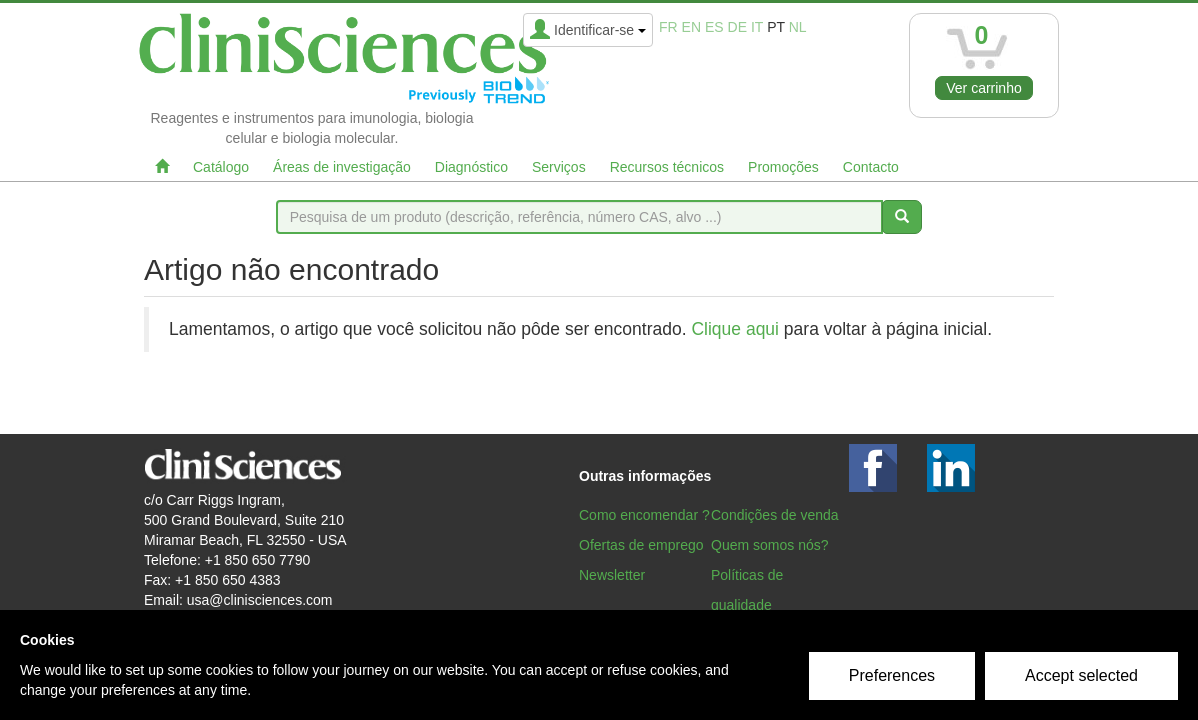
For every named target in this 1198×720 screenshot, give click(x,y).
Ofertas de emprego (641, 545)
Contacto (871, 167)
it (757, 27)
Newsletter (612, 575)
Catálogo (221, 167)
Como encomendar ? (644, 515)
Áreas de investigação (342, 167)
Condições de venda (775, 515)
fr (668, 27)
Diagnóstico (471, 167)
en (691, 27)
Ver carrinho (983, 88)
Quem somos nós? (770, 545)
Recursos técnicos (667, 167)
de (737, 27)
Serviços (559, 167)
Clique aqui (735, 329)
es (714, 27)
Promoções (783, 167)
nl (798, 27)
